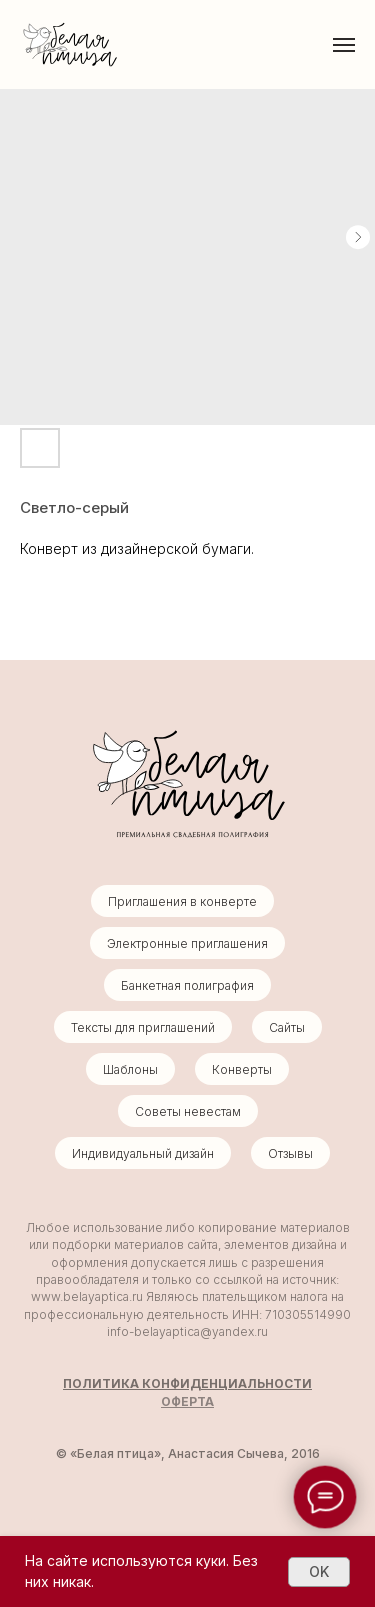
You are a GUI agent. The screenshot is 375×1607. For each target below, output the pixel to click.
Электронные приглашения (187, 943)
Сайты (287, 1027)
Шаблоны (130, 1069)
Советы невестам (188, 1111)
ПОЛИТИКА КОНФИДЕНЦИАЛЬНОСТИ (187, 1383)
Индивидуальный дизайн (143, 1153)
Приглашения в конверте (182, 901)
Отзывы (290, 1153)
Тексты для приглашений (143, 1027)
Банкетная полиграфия (187, 985)
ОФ (171, 1401)
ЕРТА (197, 1401)
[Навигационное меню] (344, 45)
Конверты (242, 1069)
